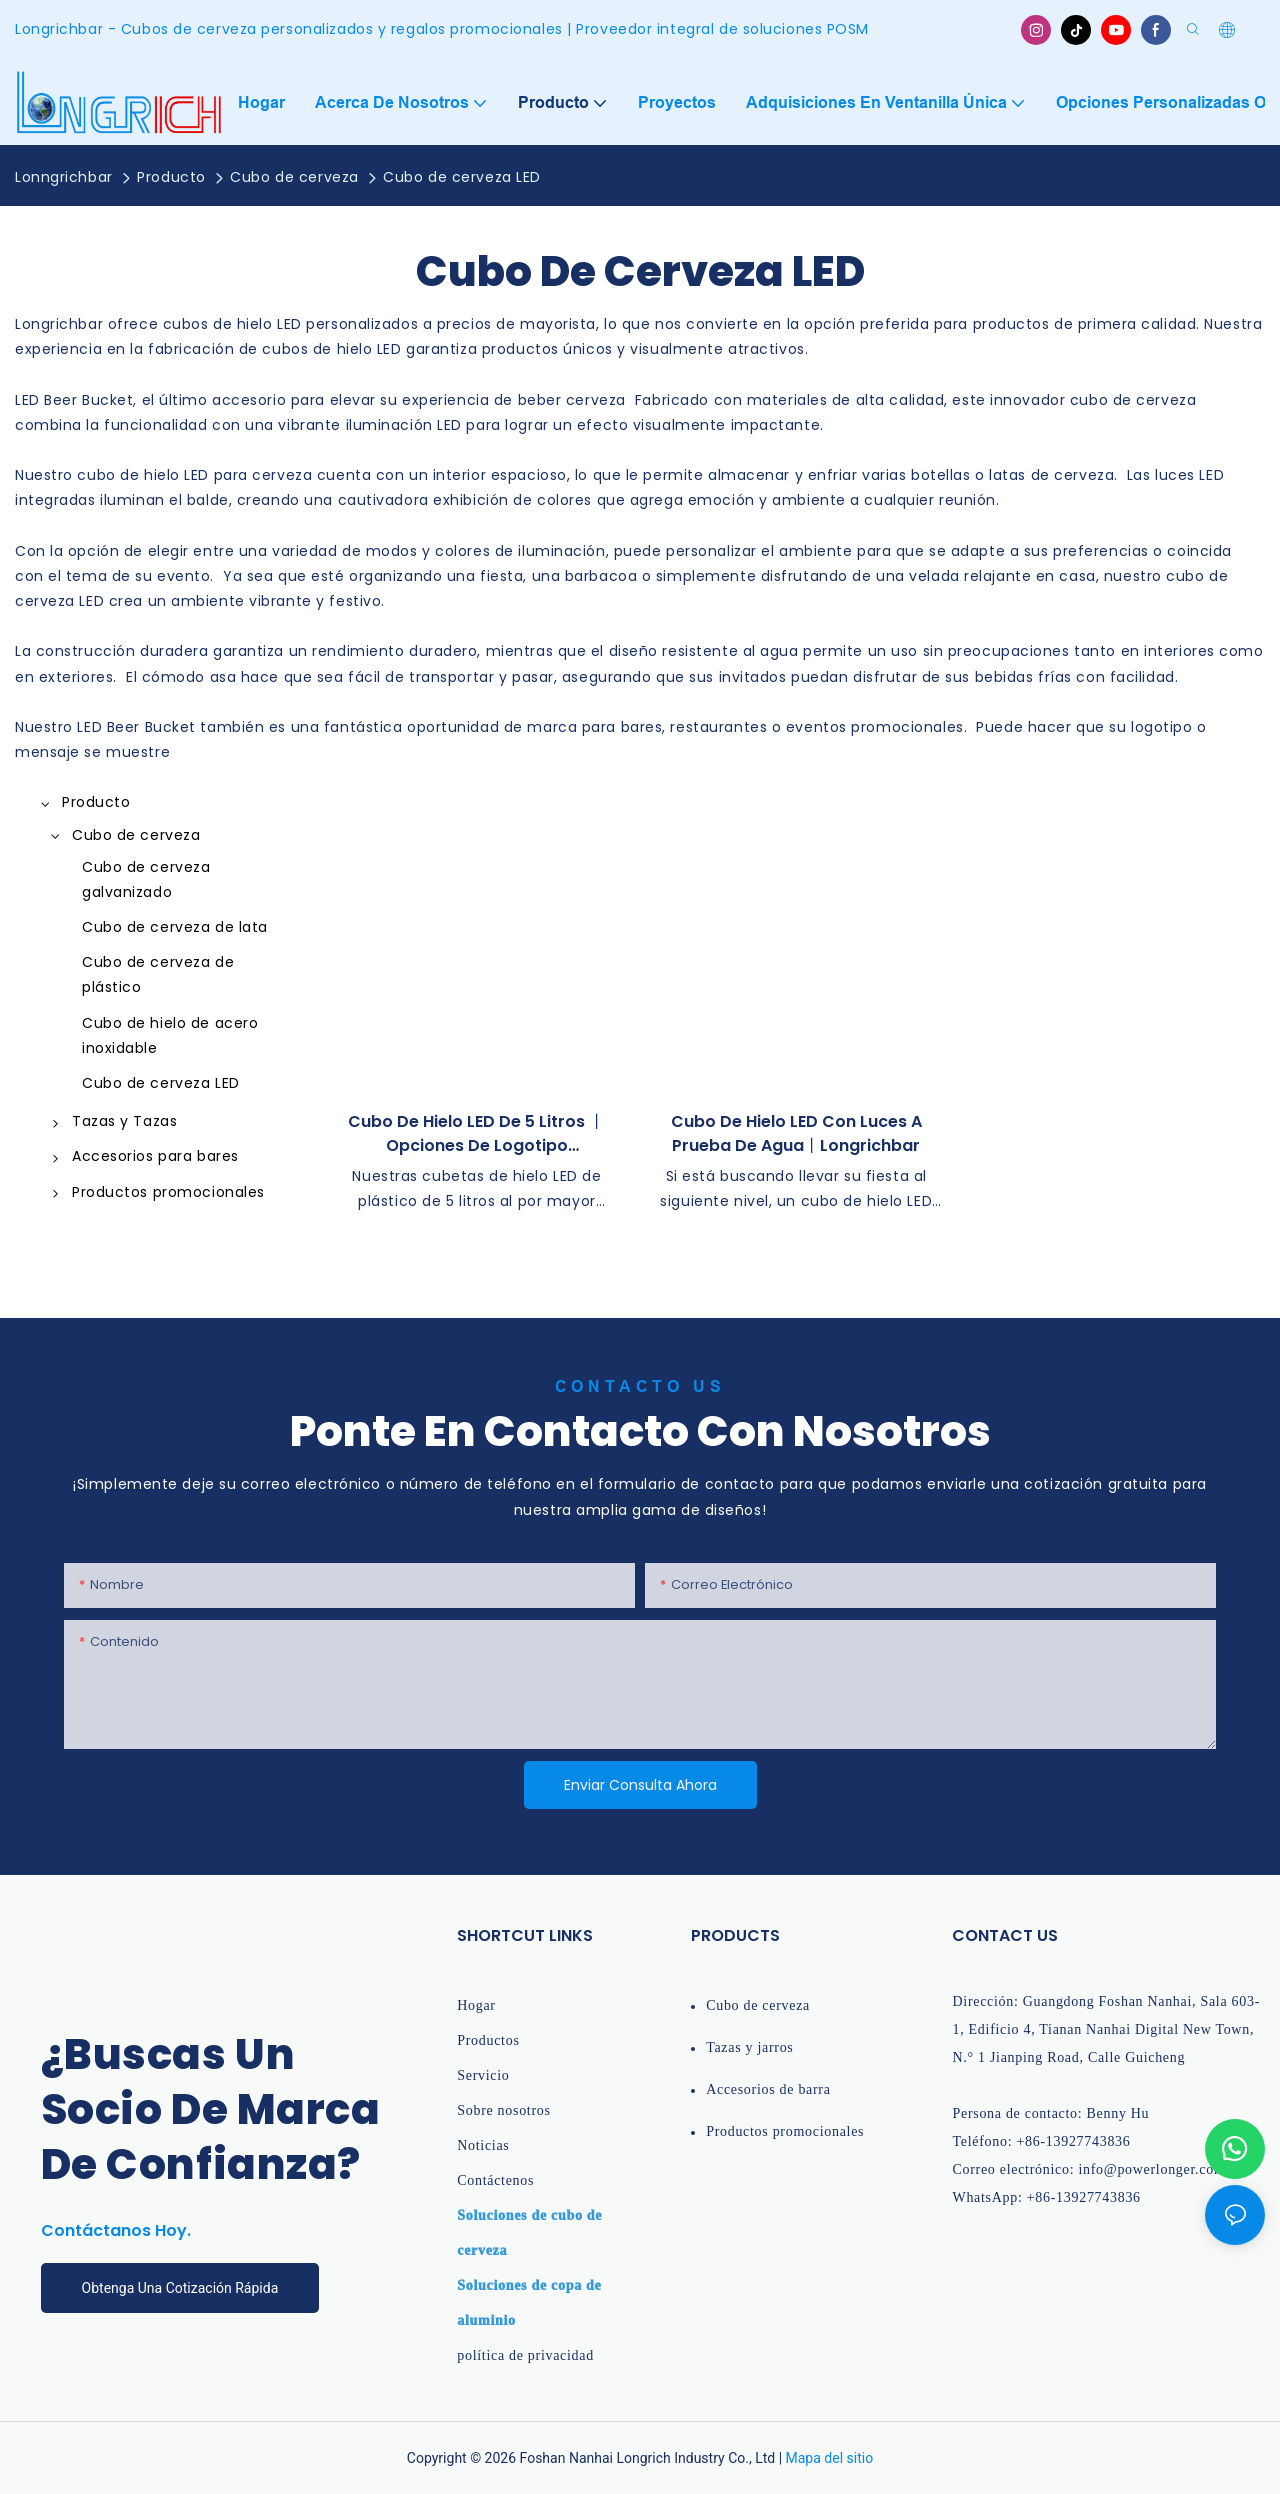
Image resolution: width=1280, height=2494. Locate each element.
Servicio (483, 2075)
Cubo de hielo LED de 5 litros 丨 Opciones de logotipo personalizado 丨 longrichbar (476, 1134)
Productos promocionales (785, 2131)
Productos (488, 2040)
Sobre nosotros (503, 2110)
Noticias (483, 2145)
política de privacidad (525, 2355)
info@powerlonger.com (1151, 2169)
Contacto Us (640, 1386)
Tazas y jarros (749, 2047)
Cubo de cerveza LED (462, 177)
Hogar (476, 2005)
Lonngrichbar (64, 177)
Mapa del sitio (830, 2458)
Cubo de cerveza (294, 177)
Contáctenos (495, 2180)
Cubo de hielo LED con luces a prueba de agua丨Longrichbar (796, 1133)
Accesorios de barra (768, 2089)
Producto (171, 177)
